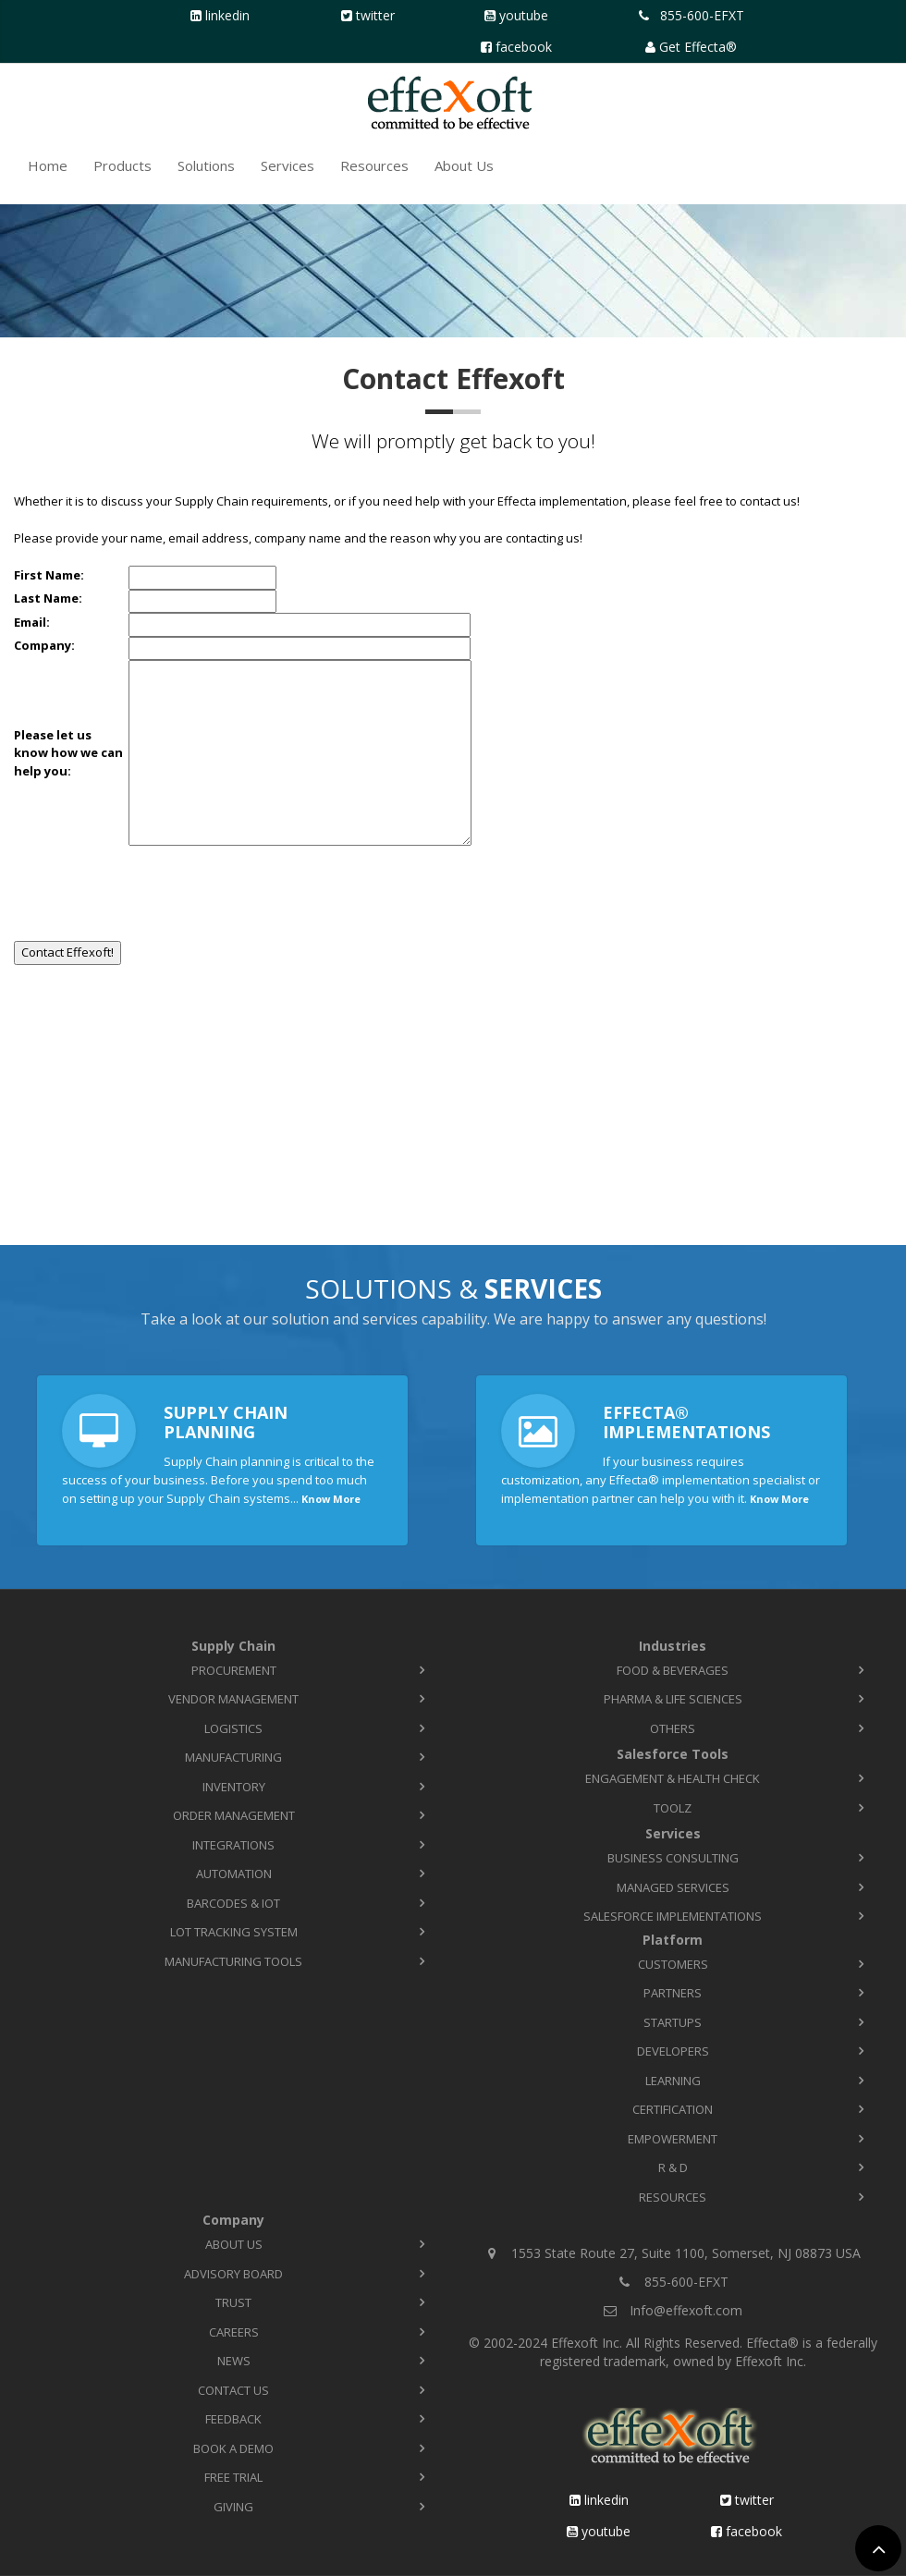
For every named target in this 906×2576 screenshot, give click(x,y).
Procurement (233, 1670)
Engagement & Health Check (672, 1778)
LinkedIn (227, 15)
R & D (673, 2167)
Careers (234, 2332)
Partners (672, 1992)
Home (47, 165)
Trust (233, 2302)
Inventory (233, 1786)
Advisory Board (233, 2273)
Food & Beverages (672, 1670)
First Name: (49, 575)
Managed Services (673, 1887)
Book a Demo (233, 2448)
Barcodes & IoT (233, 1903)
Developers (673, 2051)
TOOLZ (673, 1808)
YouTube (523, 15)
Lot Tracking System (234, 1931)
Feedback (233, 2419)
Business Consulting (673, 1858)
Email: (32, 622)
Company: (44, 645)
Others (672, 1728)
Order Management (234, 1815)
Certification (672, 2109)
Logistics (233, 1728)
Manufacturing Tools (233, 1961)
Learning (673, 2080)
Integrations (233, 1845)
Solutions (206, 165)
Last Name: (48, 598)
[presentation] (154, 887)
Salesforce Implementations (672, 1916)
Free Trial (233, 2477)
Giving (233, 2506)
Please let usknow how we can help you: (71, 752)
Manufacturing (233, 1757)
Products (122, 165)
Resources (374, 165)
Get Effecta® (698, 46)
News (234, 2360)
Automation (234, 1873)
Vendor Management (233, 1699)
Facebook (524, 46)
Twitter (375, 15)
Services (287, 165)
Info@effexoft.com (686, 2310)
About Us (464, 165)
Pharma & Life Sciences (673, 1699)
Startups (672, 2022)
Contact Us (233, 2390)
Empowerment (672, 2138)
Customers (673, 1964)
